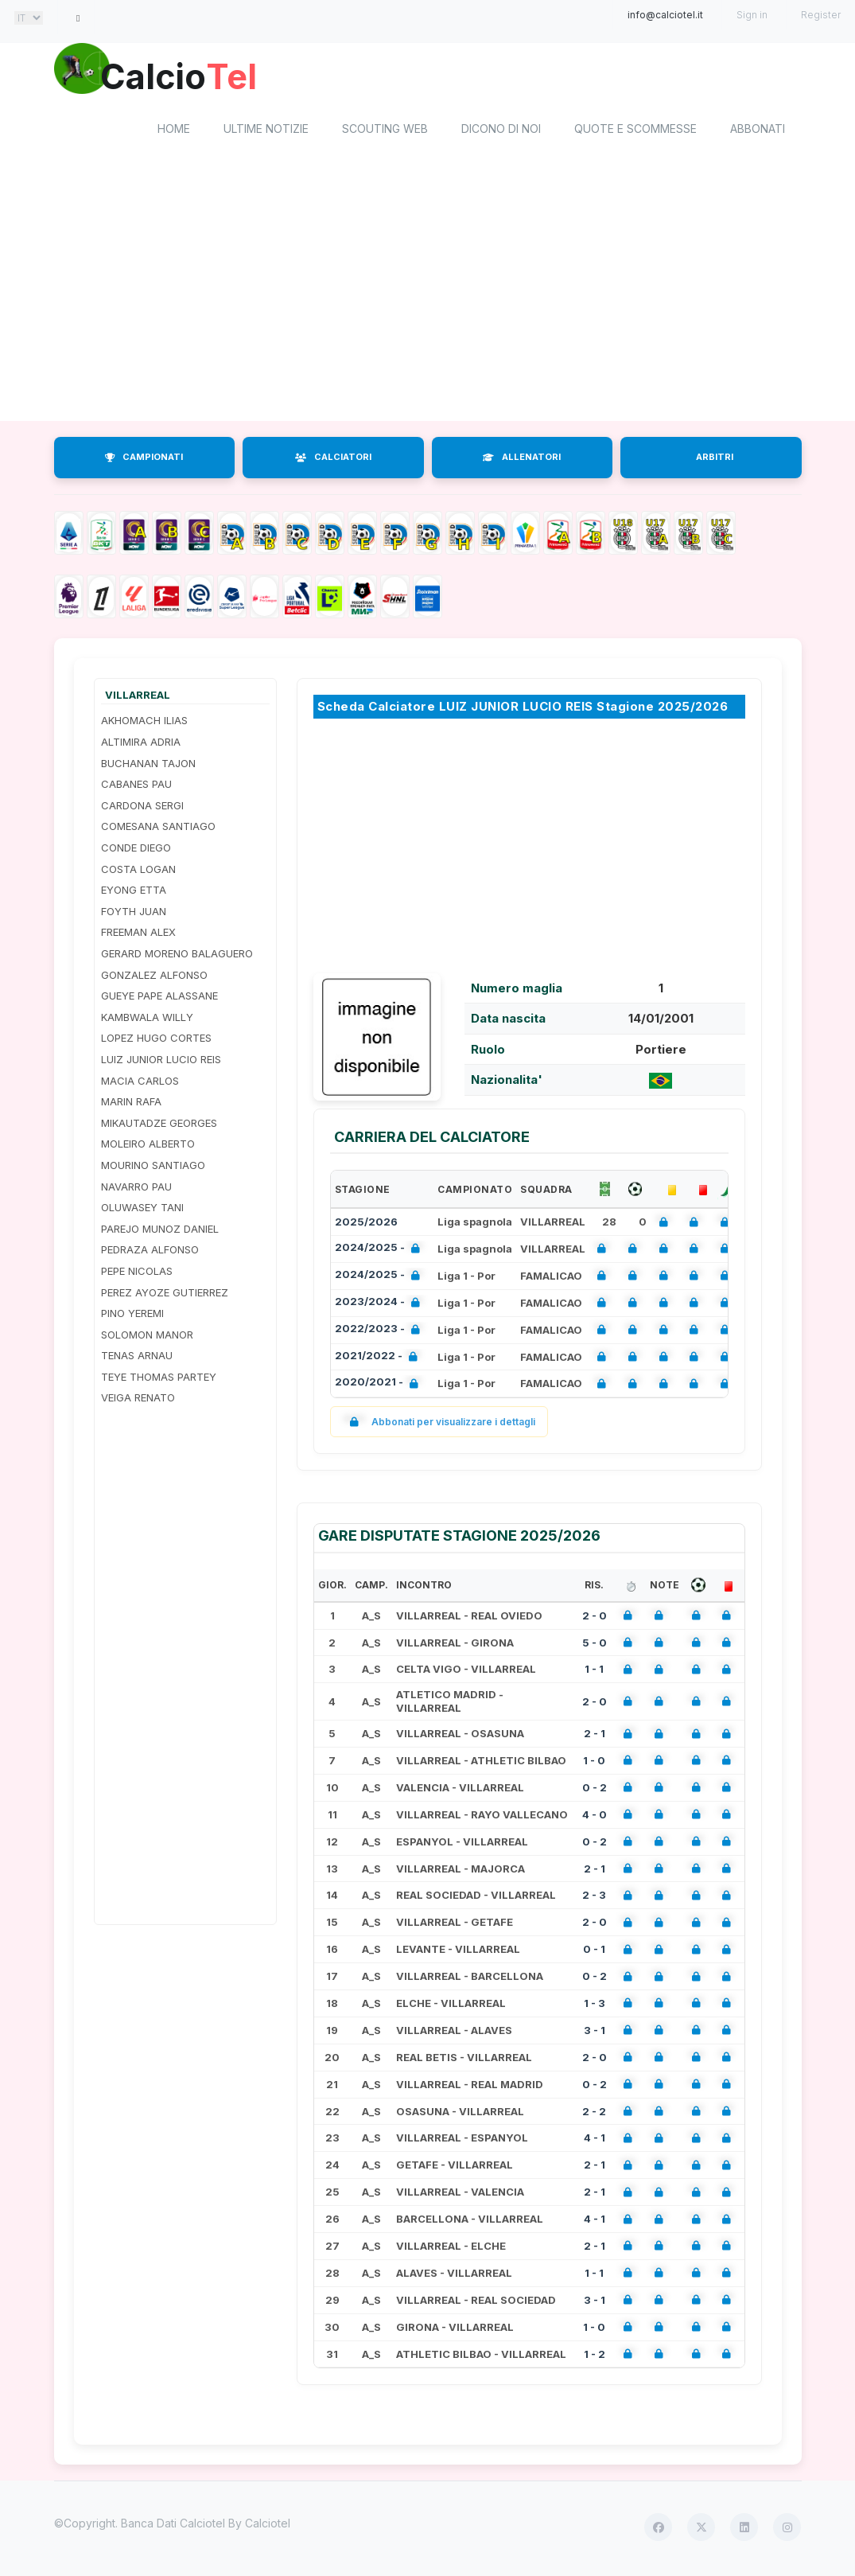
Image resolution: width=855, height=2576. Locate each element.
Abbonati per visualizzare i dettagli (439, 1425)
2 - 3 (594, 1898)
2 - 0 (594, 1617)
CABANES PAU (136, 787)
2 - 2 (594, 2113)
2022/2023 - (380, 1332)
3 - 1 (594, 2032)
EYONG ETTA (133, 893)
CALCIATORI (333, 460)
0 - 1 (594, 1952)
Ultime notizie (266, 131)
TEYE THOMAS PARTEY (158, 1379)
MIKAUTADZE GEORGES (159, 1125)
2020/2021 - (380, 1386)
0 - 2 (594, 1789)
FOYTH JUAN (133, 913)
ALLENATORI (522, 460)
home (173, 131)
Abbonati (757, 131)
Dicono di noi (501, 131)
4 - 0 (594, 1816)
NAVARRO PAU (136, 1189)
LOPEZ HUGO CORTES (156, 1041)
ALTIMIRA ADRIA (141, 744)
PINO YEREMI (132, 1315)
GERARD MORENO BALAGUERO (177, 955)
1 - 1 (594, 1672)
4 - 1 (594, 2140)
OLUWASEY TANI (142, 1210)
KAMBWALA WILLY (147, 1019)
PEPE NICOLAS (137, 1273)
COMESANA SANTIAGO (158, 829)
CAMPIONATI (144, 460)
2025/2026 (366, 1224)
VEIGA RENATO (138, 1400)
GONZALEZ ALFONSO (154, 977)
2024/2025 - (380, 1251)
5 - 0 (594, 1645)
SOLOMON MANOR (147, 1337)
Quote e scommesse (635, 131)
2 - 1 (594, 1735)
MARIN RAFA (131, 1104)
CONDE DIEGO (136, 850)
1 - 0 (594, 1762)
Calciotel (267, 2526)
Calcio (188, 75)
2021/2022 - (379, 1359)
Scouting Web (385, 131)
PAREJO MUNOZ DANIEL (160, 1231)
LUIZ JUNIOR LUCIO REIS (161, 1061)
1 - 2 (594, 2356)
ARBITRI (714, 460)
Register (821, 15)
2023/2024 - (380, 1305)
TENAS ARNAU (137, 1358)
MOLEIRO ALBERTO (148, 1146)
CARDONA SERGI (142, 807)
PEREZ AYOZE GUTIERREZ (164, 1294)
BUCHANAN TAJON (148, 765)
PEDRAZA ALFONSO (150, 1252)
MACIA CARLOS (140, 1083)
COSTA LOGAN (138, 871)
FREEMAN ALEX (138, 935)
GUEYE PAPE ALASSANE (159, 998)
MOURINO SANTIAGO (153, 1167)
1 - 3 (594, 2005)
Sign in (752, 15)
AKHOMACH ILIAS (144, 723)
